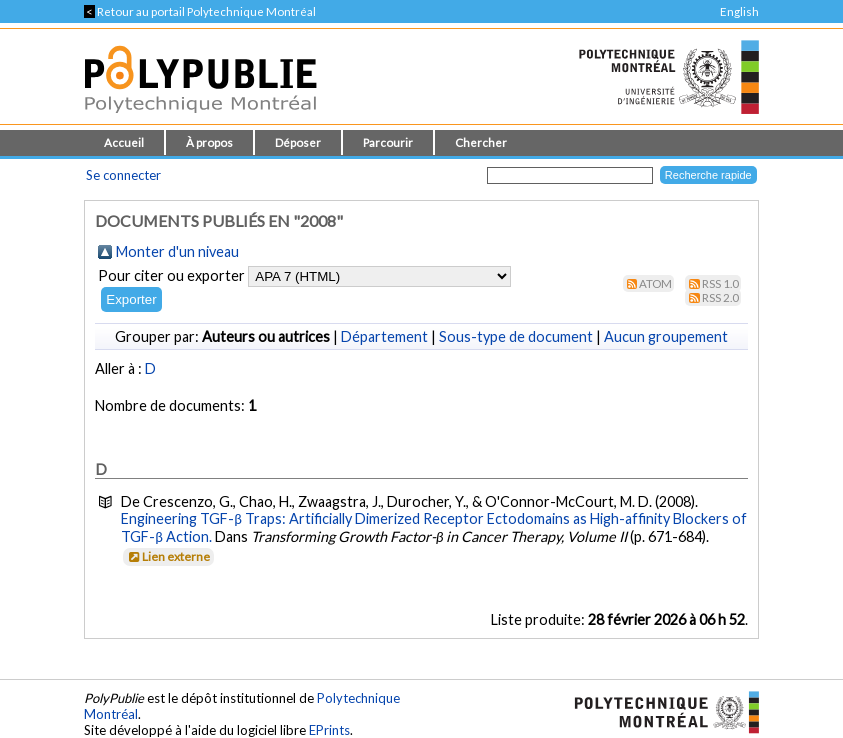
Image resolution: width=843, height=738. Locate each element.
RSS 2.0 (720, 297)
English (739, 11)
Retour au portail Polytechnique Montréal (200, 11)
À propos (209, 142)
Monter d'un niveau (177, 251)
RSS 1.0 (720, 283)
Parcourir (388, 142)
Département (384, 336)
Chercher (481, 142)
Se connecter (123, 175)
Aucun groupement (666, 336)
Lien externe (167, 556)
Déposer (298, 142)
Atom (655, 283)
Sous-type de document (516, 336)
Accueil (124, 142)
